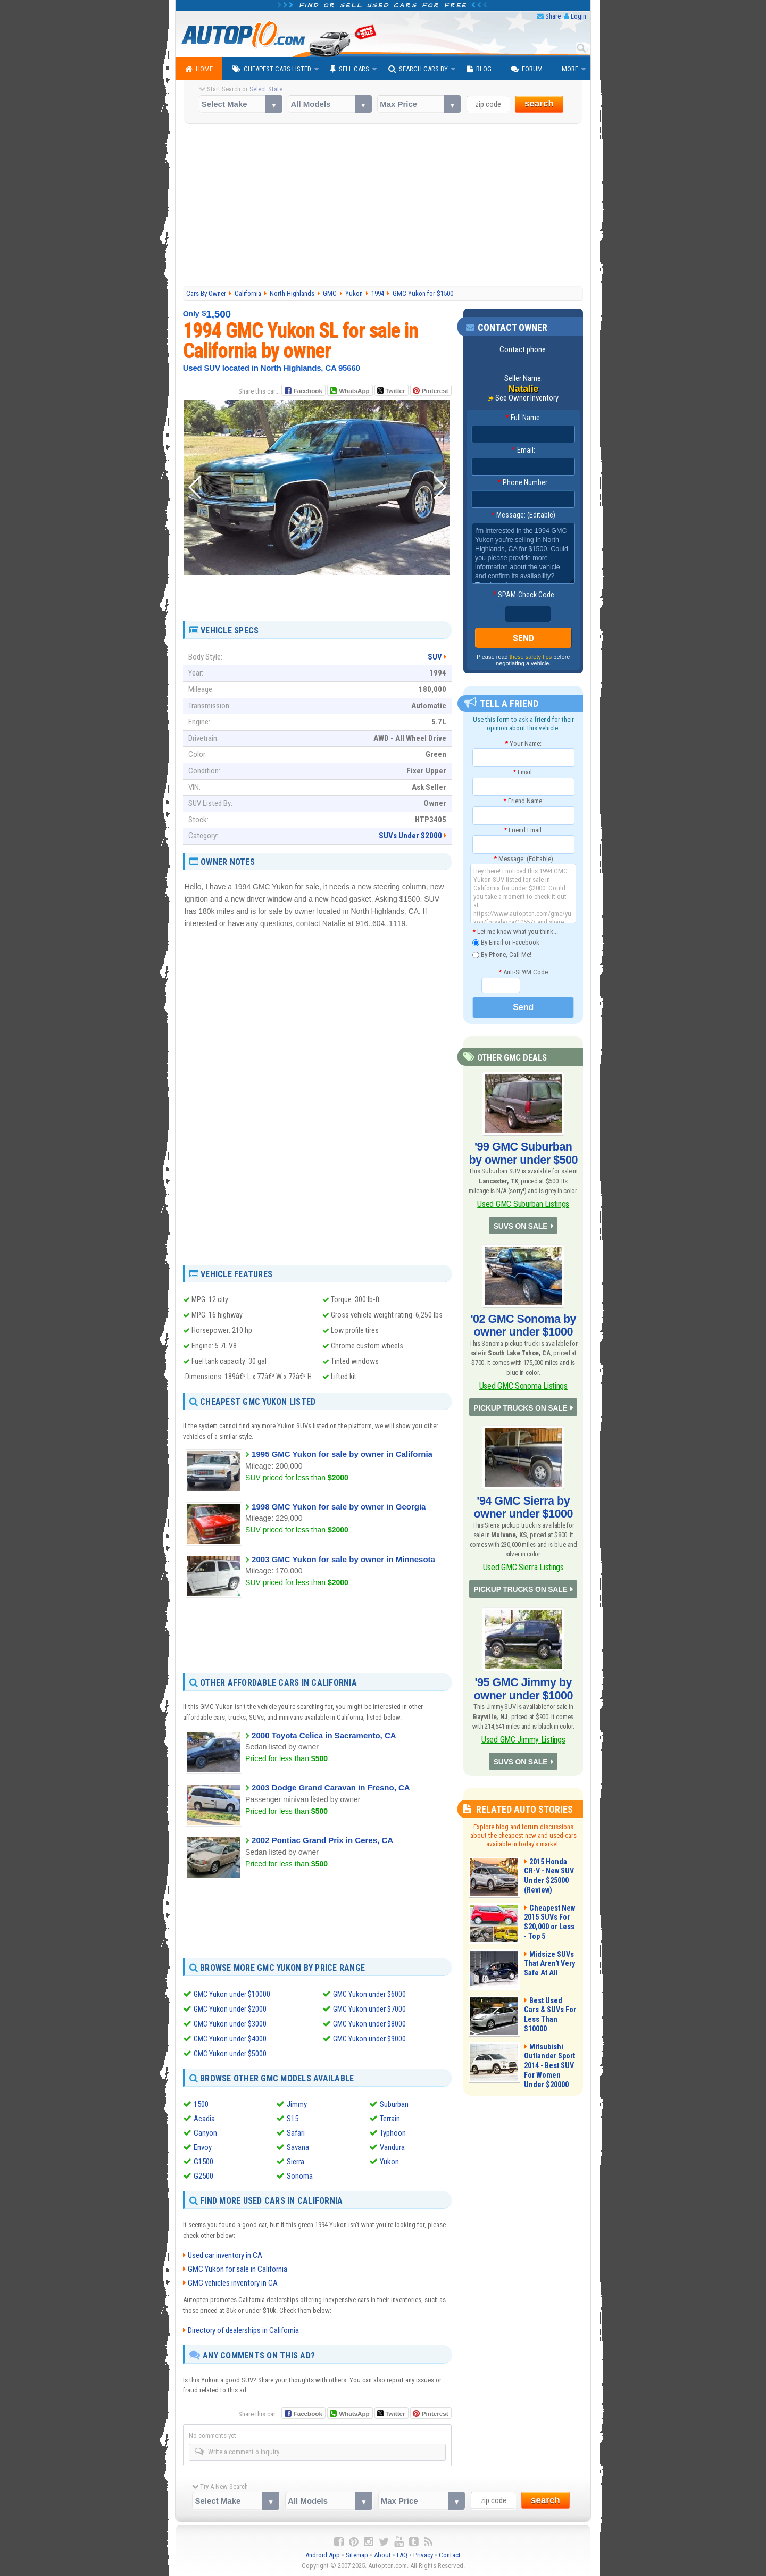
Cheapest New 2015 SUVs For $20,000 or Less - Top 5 (547, 1880)
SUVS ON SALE (521, 1214)
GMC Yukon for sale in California (237, 2269)
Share (553, 16)
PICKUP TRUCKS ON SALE (521, 1386)
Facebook (307, 391)
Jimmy (297, 2103)
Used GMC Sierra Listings (523, 1539)
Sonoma (300, 2175)
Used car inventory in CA (225, 2255)
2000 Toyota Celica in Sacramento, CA (324, 1734)
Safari (296, 2132)
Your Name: (523, 741)
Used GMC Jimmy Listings (523, 1701)
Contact (450, 2555)
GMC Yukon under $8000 (370, 2023)
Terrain (390, 2118)
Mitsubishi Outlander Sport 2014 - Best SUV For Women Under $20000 (551, 2024)
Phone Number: (523, 483)
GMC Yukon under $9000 (370, 2038)
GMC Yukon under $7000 (370, 2008)
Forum (527, 69)
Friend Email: (523, 828)
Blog (479, 69)
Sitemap (357, 2555)
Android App (322, 2555)
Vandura (392, 2147)
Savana (298, 2147)
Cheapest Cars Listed (271, 69)
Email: (523, 450)
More (570, 69)
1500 (201, 2103)
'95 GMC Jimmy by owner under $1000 (523, 1654)
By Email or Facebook (505, 941)
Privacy (423, 2555)
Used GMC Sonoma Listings (523, 1367)
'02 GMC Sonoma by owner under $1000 (523, 1310)
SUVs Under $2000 (410, 835)
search (539, 103)
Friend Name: (523, 799)
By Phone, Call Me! (501, 953)
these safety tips (531, 655)
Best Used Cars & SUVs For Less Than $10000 (551, 1968)
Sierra (295, 2161)
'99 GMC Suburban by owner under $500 (523, 1148)
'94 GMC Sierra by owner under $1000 (523, 1483)
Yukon (389, 2161)
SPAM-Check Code (523, 594)
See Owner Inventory (527, 398)
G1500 (203, 2161)
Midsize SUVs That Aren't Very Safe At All (546, 1922)
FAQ (402, 2555)
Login (578, 16)
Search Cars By (418, 69)
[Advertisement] (383, 206)
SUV (435, 656)
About (382, 2555)
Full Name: (523, 418)
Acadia (204, 2118)
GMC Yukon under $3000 (231, 2023)
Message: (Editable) (523, 515)
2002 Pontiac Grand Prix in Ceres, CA (322, 1839)
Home (199, 69)
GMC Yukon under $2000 (231, 2008)
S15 (292, 2118)
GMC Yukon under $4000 (231, 2038)
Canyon (205, 2132)
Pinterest (434, 391)
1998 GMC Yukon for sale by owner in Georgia (339, 1506)
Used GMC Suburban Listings (523, 1194)
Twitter (391, 390)
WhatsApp (353, 391)
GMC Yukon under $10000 (233, 1993)
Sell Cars (349, 69)
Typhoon (393, 2132)
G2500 (203, 2175)
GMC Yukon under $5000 (231, 2053)
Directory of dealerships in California (243, 2330)
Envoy (203, 2147)
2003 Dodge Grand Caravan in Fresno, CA (331, 1787)
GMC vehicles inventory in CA (233, 2283)
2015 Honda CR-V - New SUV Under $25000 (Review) (550, 1829)
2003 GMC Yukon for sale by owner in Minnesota (343, 1558)
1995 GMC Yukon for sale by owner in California (342, 1453)
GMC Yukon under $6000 (370, 1993)
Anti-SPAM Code (523, 970)
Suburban (394, 2103)
